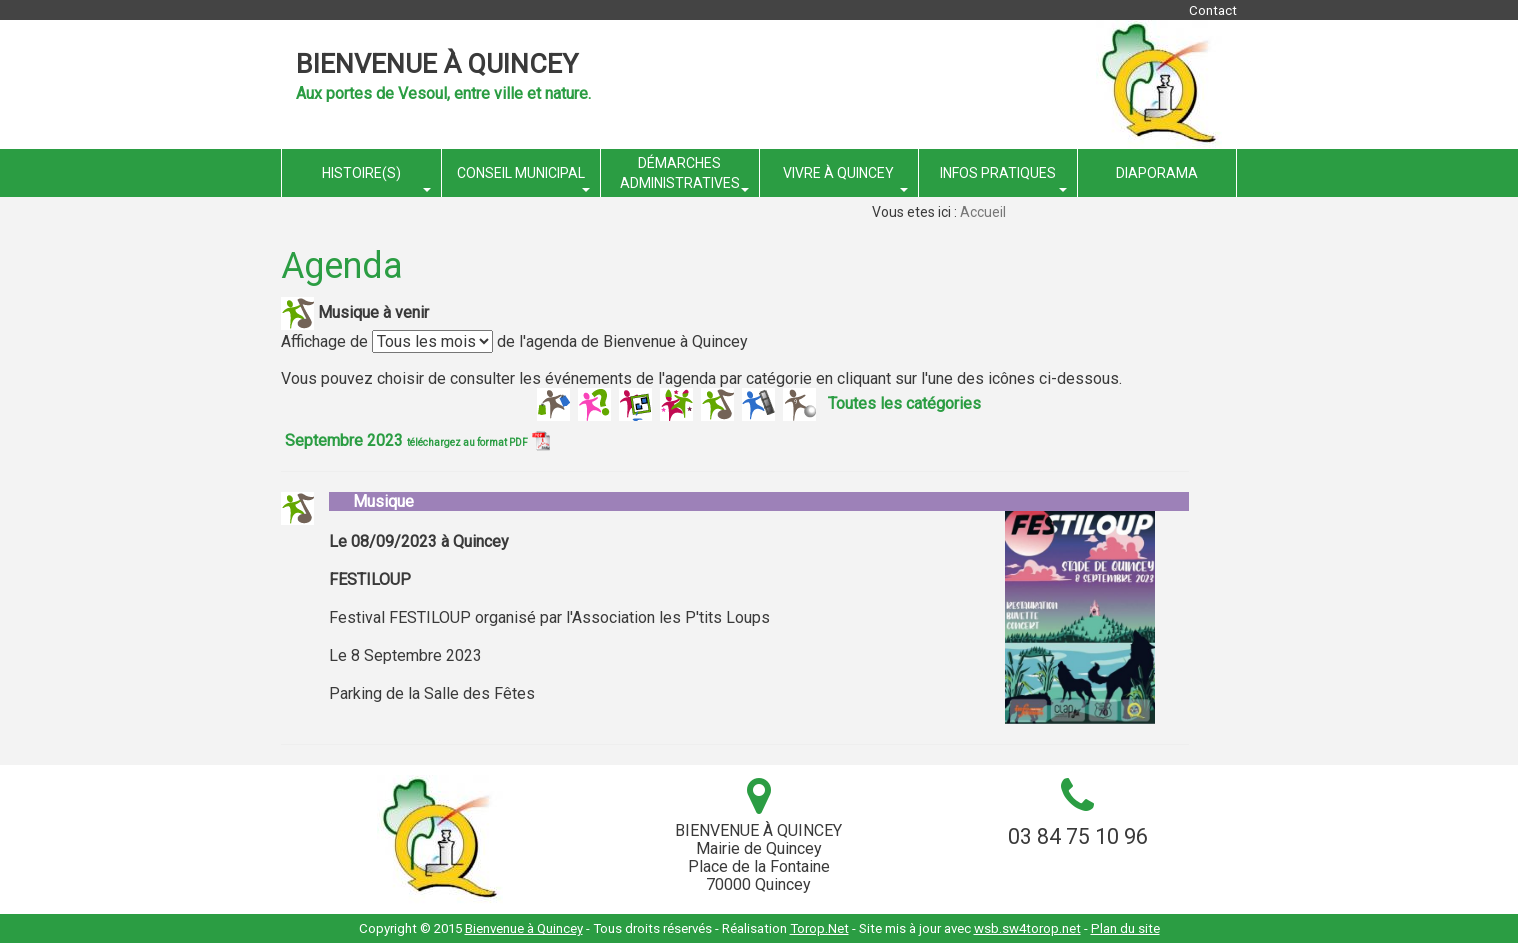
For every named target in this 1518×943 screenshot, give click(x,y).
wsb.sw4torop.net (1027, 928)
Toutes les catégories (904, 402)
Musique (371, 501)
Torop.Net (819, 928)
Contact (1213, 10)
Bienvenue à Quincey (437, 64)
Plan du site (1125, 928)
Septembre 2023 (417, 440)
